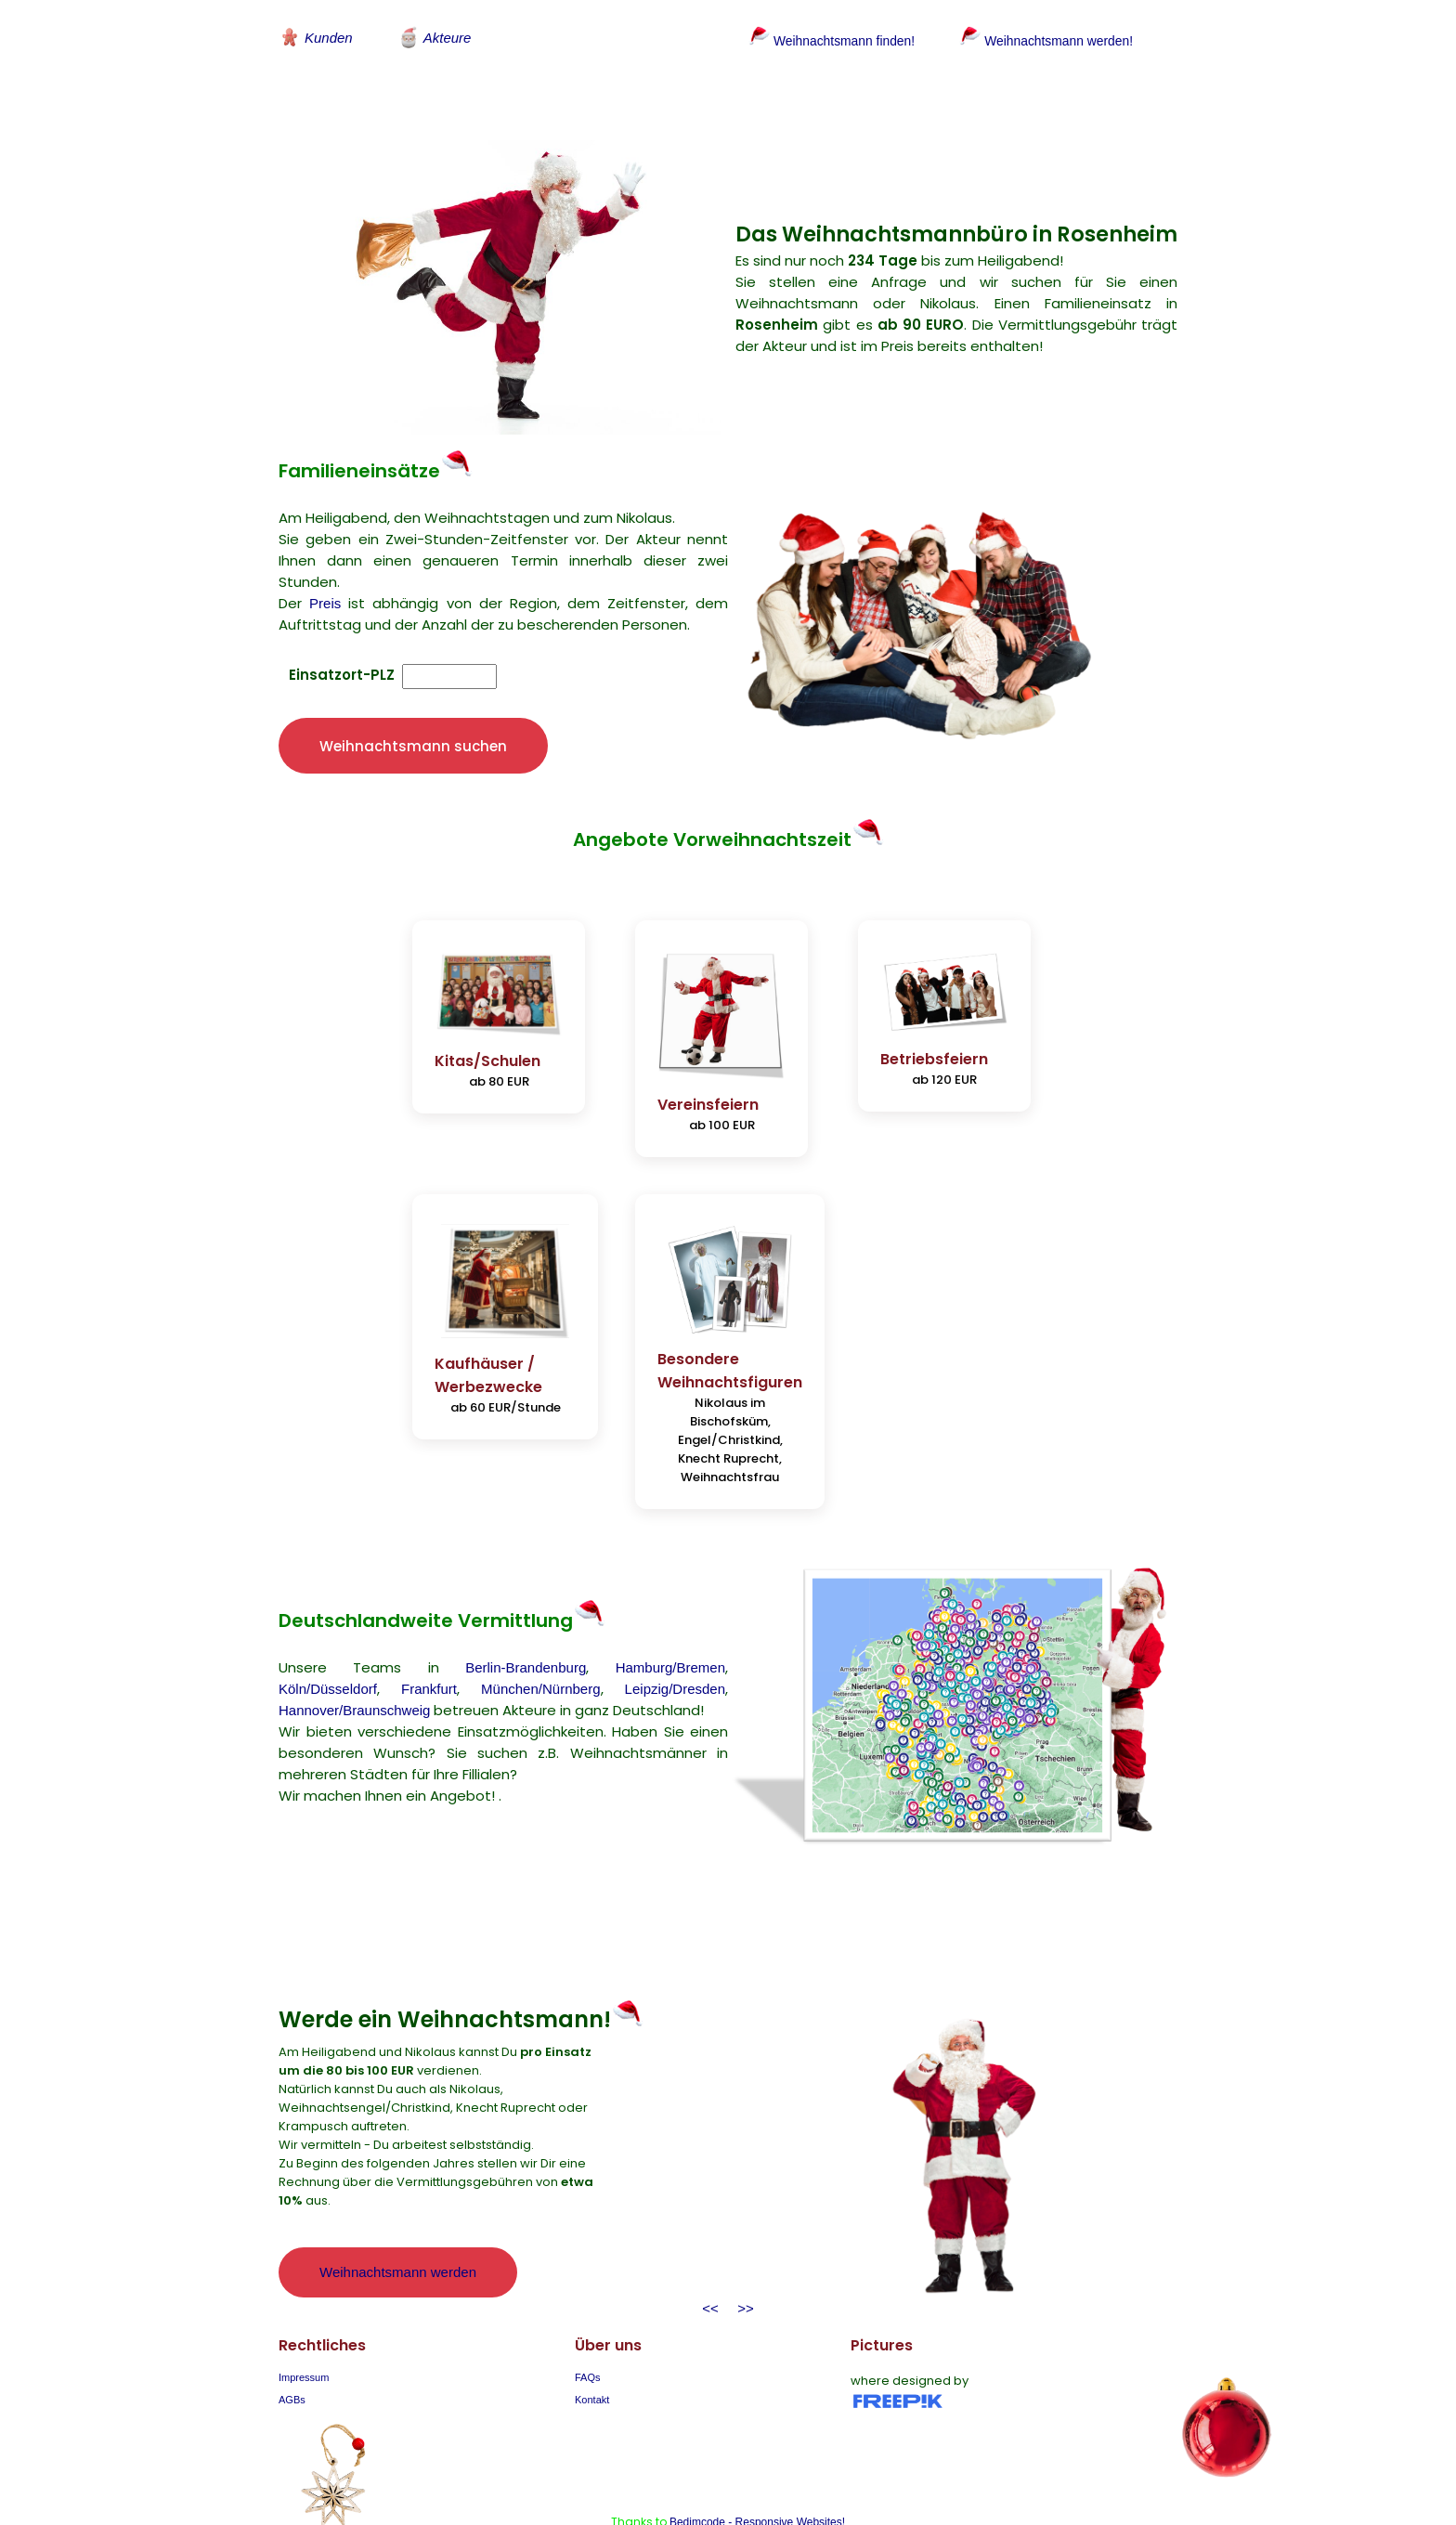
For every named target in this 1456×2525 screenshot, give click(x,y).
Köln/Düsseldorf (328, 1638)
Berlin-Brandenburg (525, 1617)
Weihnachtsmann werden (397, 2222)
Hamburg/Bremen (670, 1617)
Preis (325, 583)
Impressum (304, 2327)
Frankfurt (429, 1638)
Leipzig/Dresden (675, 1638)
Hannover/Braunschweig (354, 1660)
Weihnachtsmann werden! (1052, 40)
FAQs (588, 2327)
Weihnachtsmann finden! (826, 40)
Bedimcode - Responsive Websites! (757, 2472)
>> (742, 2258)
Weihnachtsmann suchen (413, 725)
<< (710, 2258)
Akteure (434, 37)
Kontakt (592, 2349)
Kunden (316, 37)
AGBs (292, 2349)
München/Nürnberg (540, 1638)
